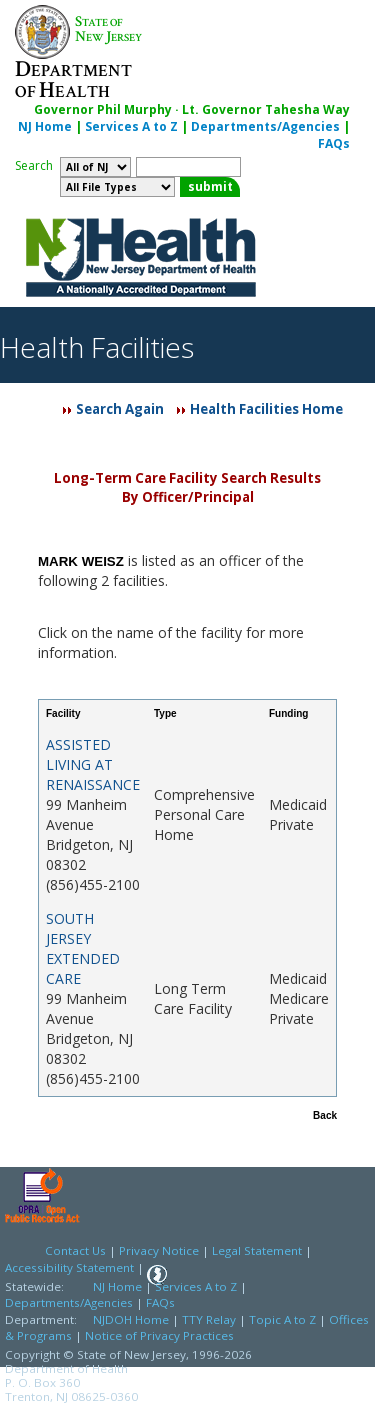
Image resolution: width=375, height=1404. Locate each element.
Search (34, 165)
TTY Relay (210, 1319)
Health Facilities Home (266, 409)
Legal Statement (257, 1250)
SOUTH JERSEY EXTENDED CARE (83, 948)
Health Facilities (97, 347)
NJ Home (45, 126)
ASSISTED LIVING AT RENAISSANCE (93, 764)
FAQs (334, 143)
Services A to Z (131, 126)
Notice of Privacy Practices (159, 1335)
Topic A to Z (282, 1319)
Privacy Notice (159, 1250)
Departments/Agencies (265, 126)
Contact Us (75, 1250)
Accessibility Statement (69, 1267)
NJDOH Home (131, 1319)
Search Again (120, 409)
